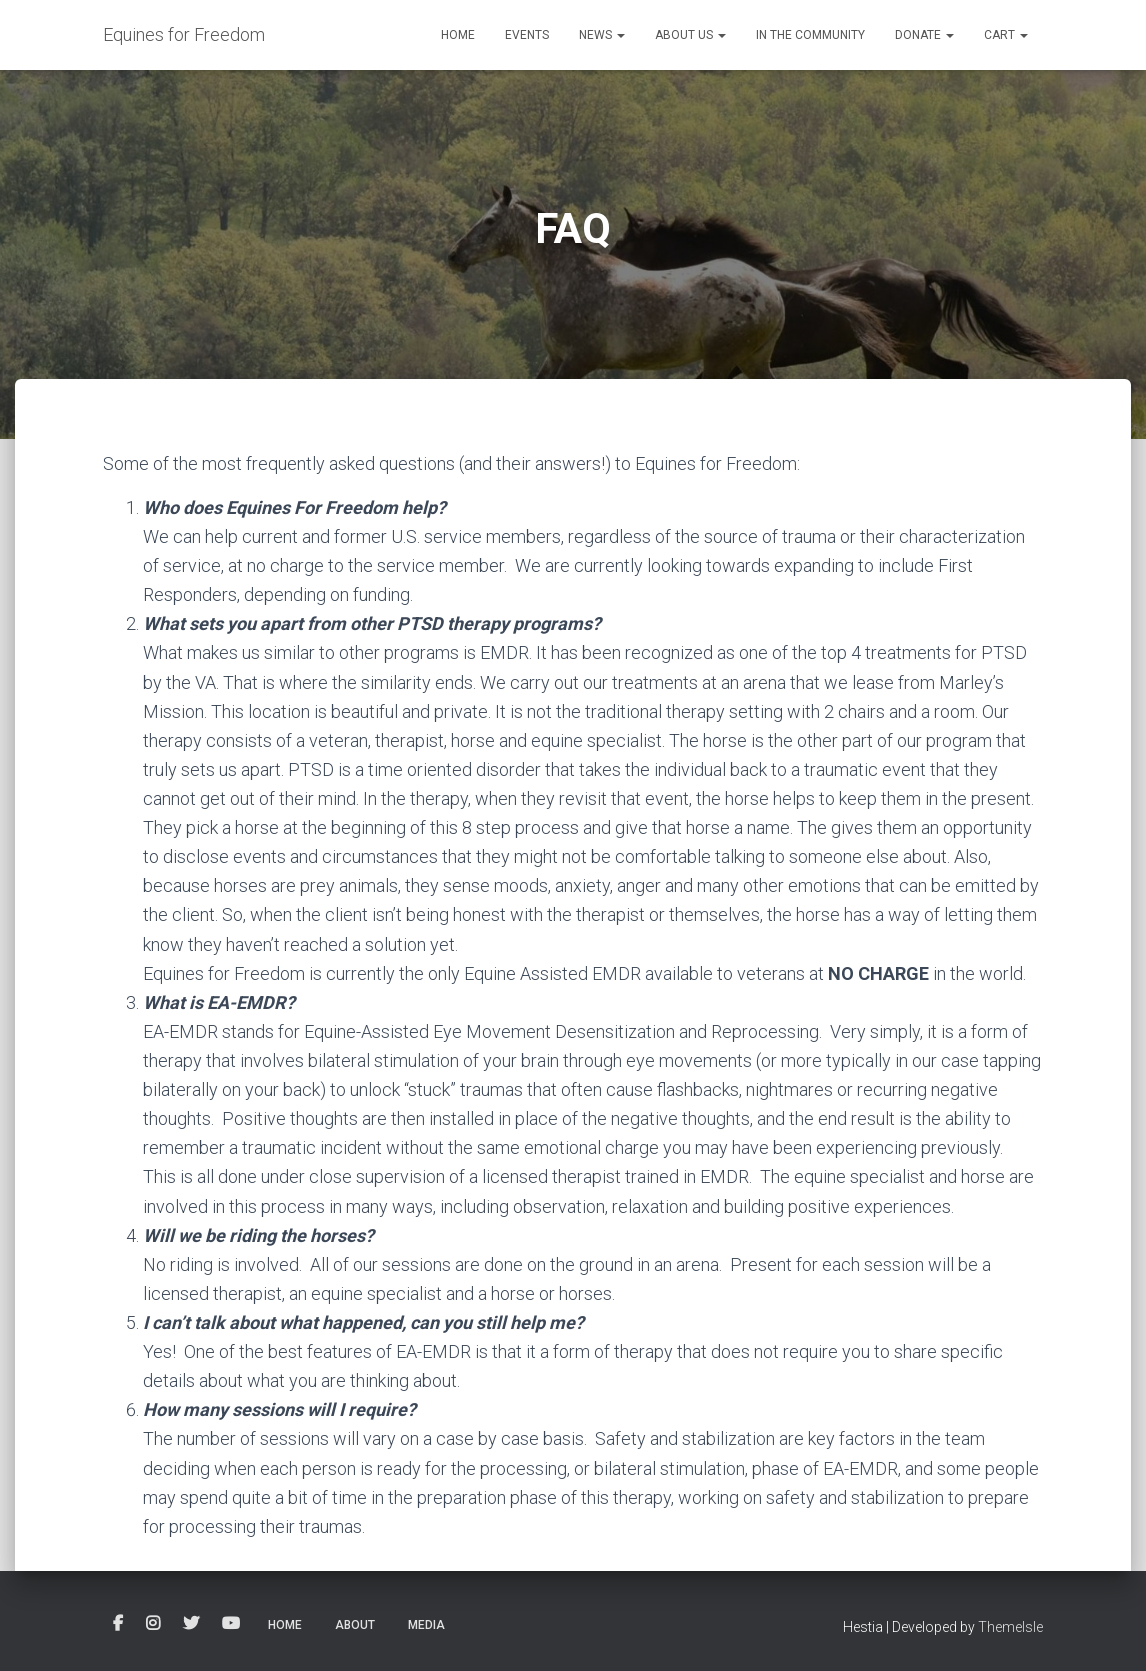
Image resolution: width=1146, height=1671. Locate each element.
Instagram (153, 1624)
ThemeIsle (1010, 1627)
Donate (924, 35)
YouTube (231, 1624)
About (355, 1625)
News (602, 35)
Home (458, 35)
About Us (690, 35)
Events (527, 35)
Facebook (118, 1624)
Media (426, 1625)
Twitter (191, 1624)
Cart (1006, 35)
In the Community (810, 35)
